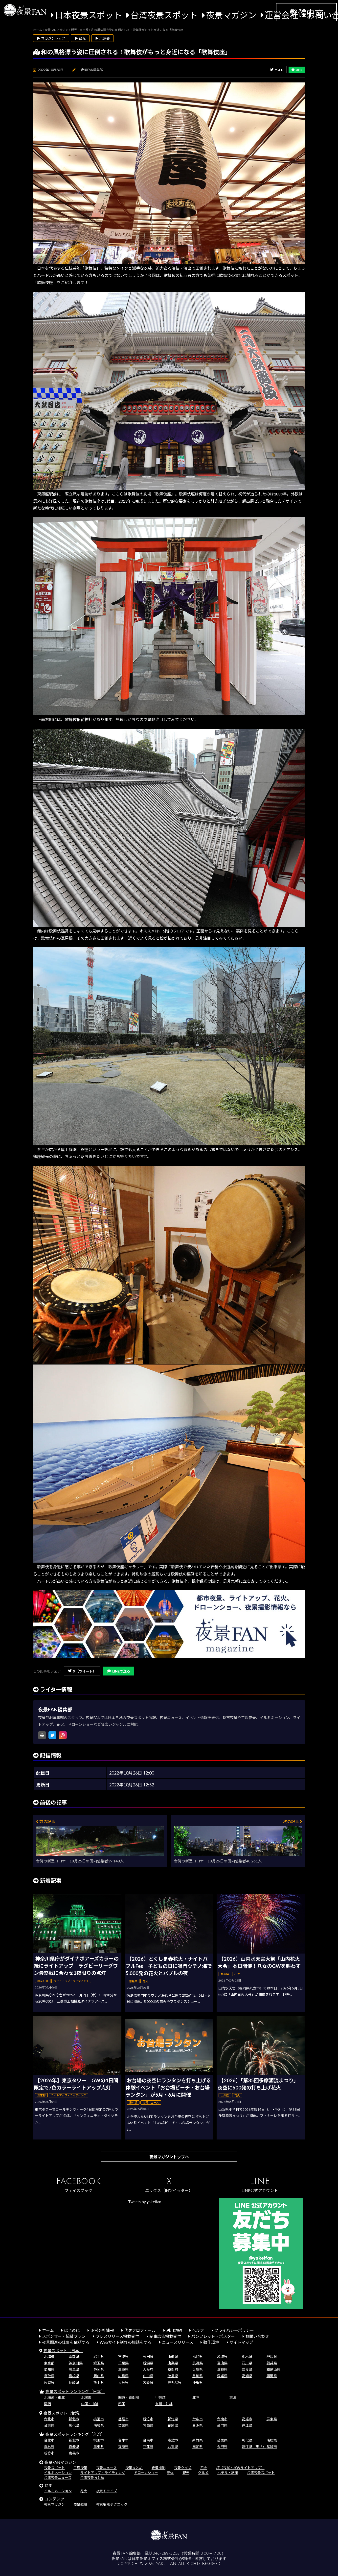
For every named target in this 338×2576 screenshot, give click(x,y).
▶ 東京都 (102, 38)
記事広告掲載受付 (165, 2336)
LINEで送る (118, 1671)
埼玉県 (98, 2363)
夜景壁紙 (80, 2504)
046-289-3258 (166, 2553)
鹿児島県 (174, 2382)
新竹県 (173, 2419)
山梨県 (173, 2363)
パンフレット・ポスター (213, 2336)
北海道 (49, 2356)
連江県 (247, 2425)
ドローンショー (146, 2473)
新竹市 (148, 2419)
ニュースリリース (177, 2342)
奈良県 (247, 2369)
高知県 (247, 2376)
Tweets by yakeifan (144, 2201)
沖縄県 (197, 2382)
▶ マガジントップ (51, 38)
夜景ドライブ (106, 2491)
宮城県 (123, 2356)
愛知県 (49, 2369)
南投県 (98, 2425)
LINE (297, 70)
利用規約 (174, 2330)
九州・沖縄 (164, 2404)
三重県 (123, 2369)
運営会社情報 (102, 2330)
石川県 (247, 2363)
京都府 (173, 2369)
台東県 (49, 2425)
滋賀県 (222, 2369)
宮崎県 (148, 2382)
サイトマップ (241, 2342)
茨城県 (222, 2356)
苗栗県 (123, 2425)
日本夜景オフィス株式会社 (155, 2558)
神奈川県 (76, 2363)
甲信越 (160, 2397)
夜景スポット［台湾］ (63, 2413)
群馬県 (272, 2356)
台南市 (222, 2419)
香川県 (197, 2376)
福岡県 (272, 2376)
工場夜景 (80, 2468)
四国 (121, 2404)
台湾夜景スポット (164, 15)
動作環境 (211, 2342)
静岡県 (98, 2369)
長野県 (197, 2363)
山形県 (173, 2356)
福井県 (272, 2363)
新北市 (74, 2419)
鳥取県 (49, 2376)
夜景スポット (54, 2468)
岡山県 (98, 2376)
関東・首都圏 (128, 2397)
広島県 (123, 2376)
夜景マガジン (231, 15)
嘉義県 (74, 2447)
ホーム (48, 2330)
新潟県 (148, 2363)
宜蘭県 (148, 2425)
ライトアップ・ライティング (102, 2473)
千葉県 (123, 2363)
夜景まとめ (134, 2468)
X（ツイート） (82, 1671)
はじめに (72, 2330)
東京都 (49, 2363)
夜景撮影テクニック (111, 2504)
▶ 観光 (80, 38)
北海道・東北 (54, 2397)
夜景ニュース (106, 2468)
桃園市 (98, 2419)
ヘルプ (198, 2330)
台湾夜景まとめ (92, 2477)
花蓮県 (173, 2425)
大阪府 (148, 2369)
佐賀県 (49, 2382)
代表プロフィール (140, 2330)
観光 (185, 2473)
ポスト (276, 70)
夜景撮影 (158, 2468)
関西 (47, 2404)
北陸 (195, 2397)
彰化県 (74, 2425)
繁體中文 (306, 13)
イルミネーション (58, 2473)
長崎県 (74, 2382)
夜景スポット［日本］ (63, 2350)
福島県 (197, 2356)
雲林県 (49, 2447)
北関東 (86, 2397)
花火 (203, 2468)
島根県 (74, 2376)
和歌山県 (273, 2369)
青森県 (74, 2356)
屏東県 (272, 2419)
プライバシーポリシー (234, 2330)
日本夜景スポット (88, 15)
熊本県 (98, 2382)
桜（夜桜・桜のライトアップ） (240, 2468)
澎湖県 (197, 2425)
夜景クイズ (182, 2468)
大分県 (123, 2382)
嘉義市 (74, 2453)
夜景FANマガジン (60, 2462)
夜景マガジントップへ (169, 2156)
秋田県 (148, 2356)
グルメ (203, 2473)
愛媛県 (222, 2376)
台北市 (49, 2419)
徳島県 (173, 2376)
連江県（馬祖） (254, 2447)
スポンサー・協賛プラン (64, 2336)
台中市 (197, 2419)
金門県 (222, 2425)
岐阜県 (74, 2369)
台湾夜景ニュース (57, 2477)
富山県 (222, 2363)
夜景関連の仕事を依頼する (66, 2342)
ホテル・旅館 (227, 2473)
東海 (232, 2397)
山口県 (148, 2376)
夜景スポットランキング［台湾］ (75, 2434)
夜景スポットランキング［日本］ (75, 2391)
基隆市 (123, 2419)
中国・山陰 (89, 2404)
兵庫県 (197, 2369)
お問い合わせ (257, 2336)
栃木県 (247, 2356)
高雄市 (247, 2419)
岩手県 (98, 2356)
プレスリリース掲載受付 (117, 2336)
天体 (170, 2473)
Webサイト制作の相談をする (126, 2342)
